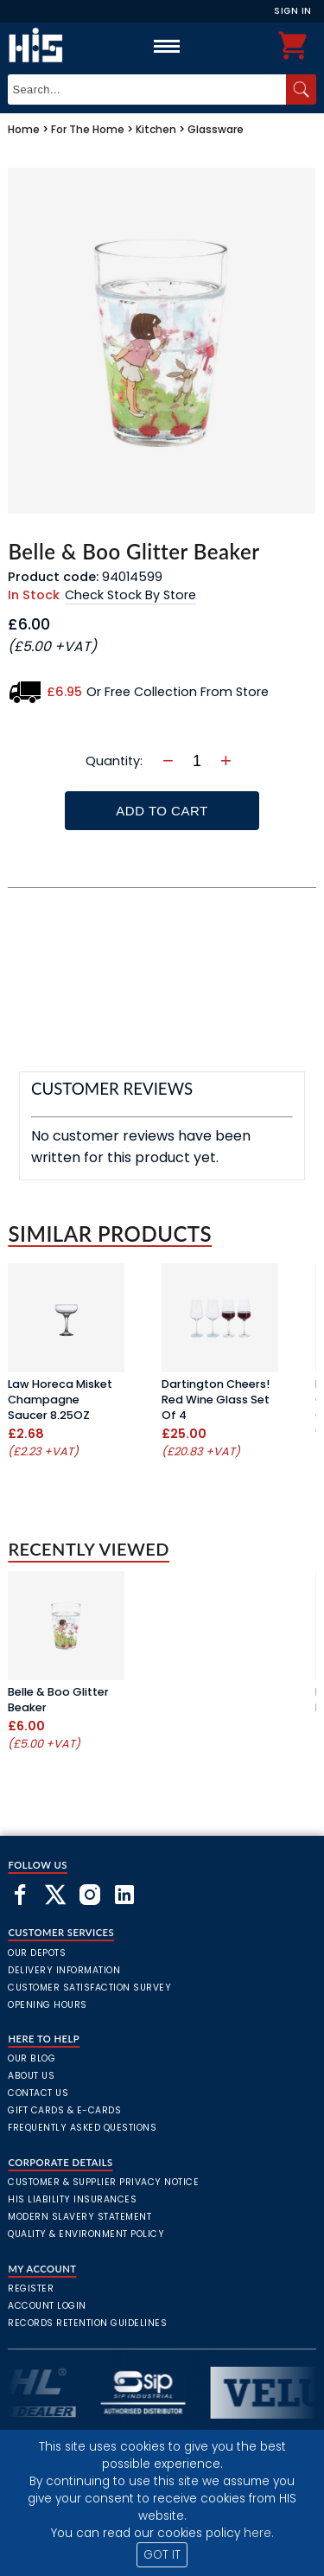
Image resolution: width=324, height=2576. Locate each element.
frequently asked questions (82, 2127)
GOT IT (162, 2555)
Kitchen (156, 129)
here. (259, 2533)
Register (31, 2288)
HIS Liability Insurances (72, 2199)
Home (24, 129)
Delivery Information (64, 1970)
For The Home (87, 129)
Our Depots (37, 1952)
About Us (31, 2075)
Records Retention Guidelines (87, 2323)
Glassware (215, 129)
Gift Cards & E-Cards (64, 2110)
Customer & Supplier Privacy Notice (103, 2182)
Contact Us (38, 2093)
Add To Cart (161, 810)
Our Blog (31, 2058)
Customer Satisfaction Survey (89, 1987)
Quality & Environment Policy (86, 2234)
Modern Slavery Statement (79, 2216)
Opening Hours (47, 2004)
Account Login (47, 2305)
